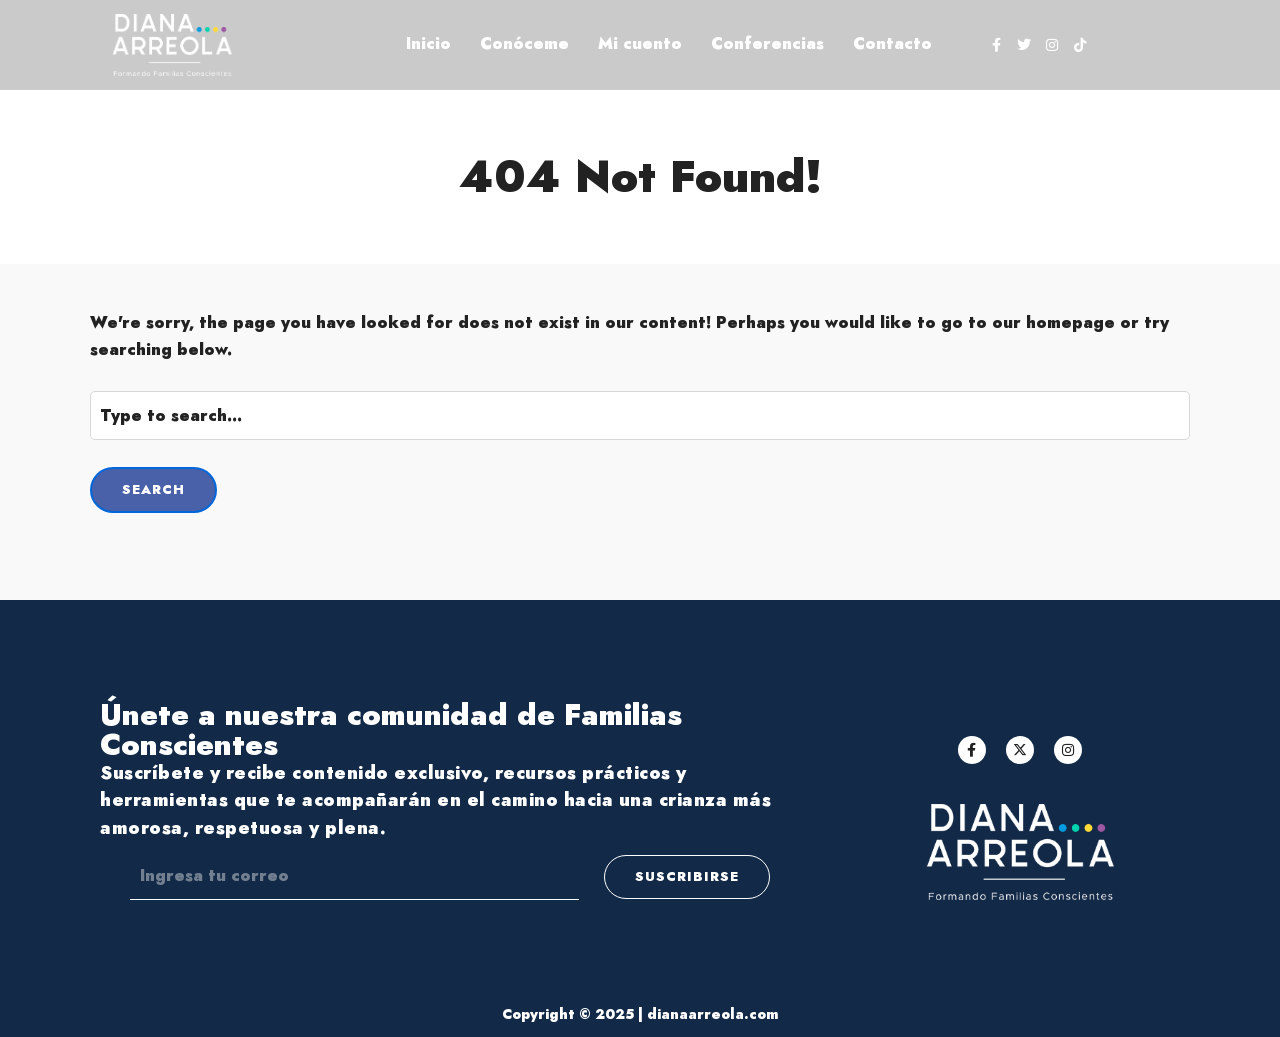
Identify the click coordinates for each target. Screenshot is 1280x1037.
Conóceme (524, 43)
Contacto (892, 43)
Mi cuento (640, 43)
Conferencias (767, 43)
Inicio (428, 43)
